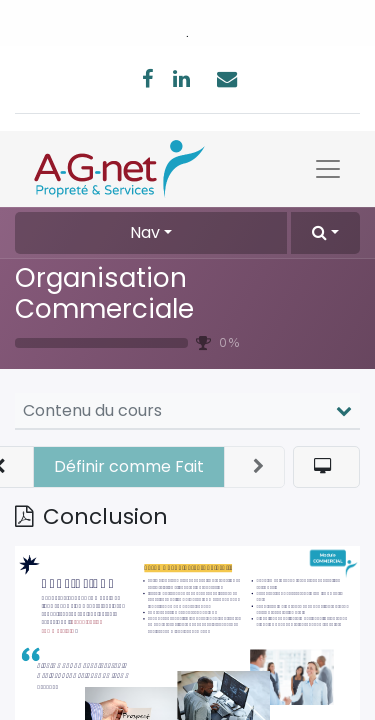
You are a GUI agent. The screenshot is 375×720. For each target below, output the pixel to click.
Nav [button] (145, 232)
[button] (325, 233)
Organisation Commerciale (104, 293)
